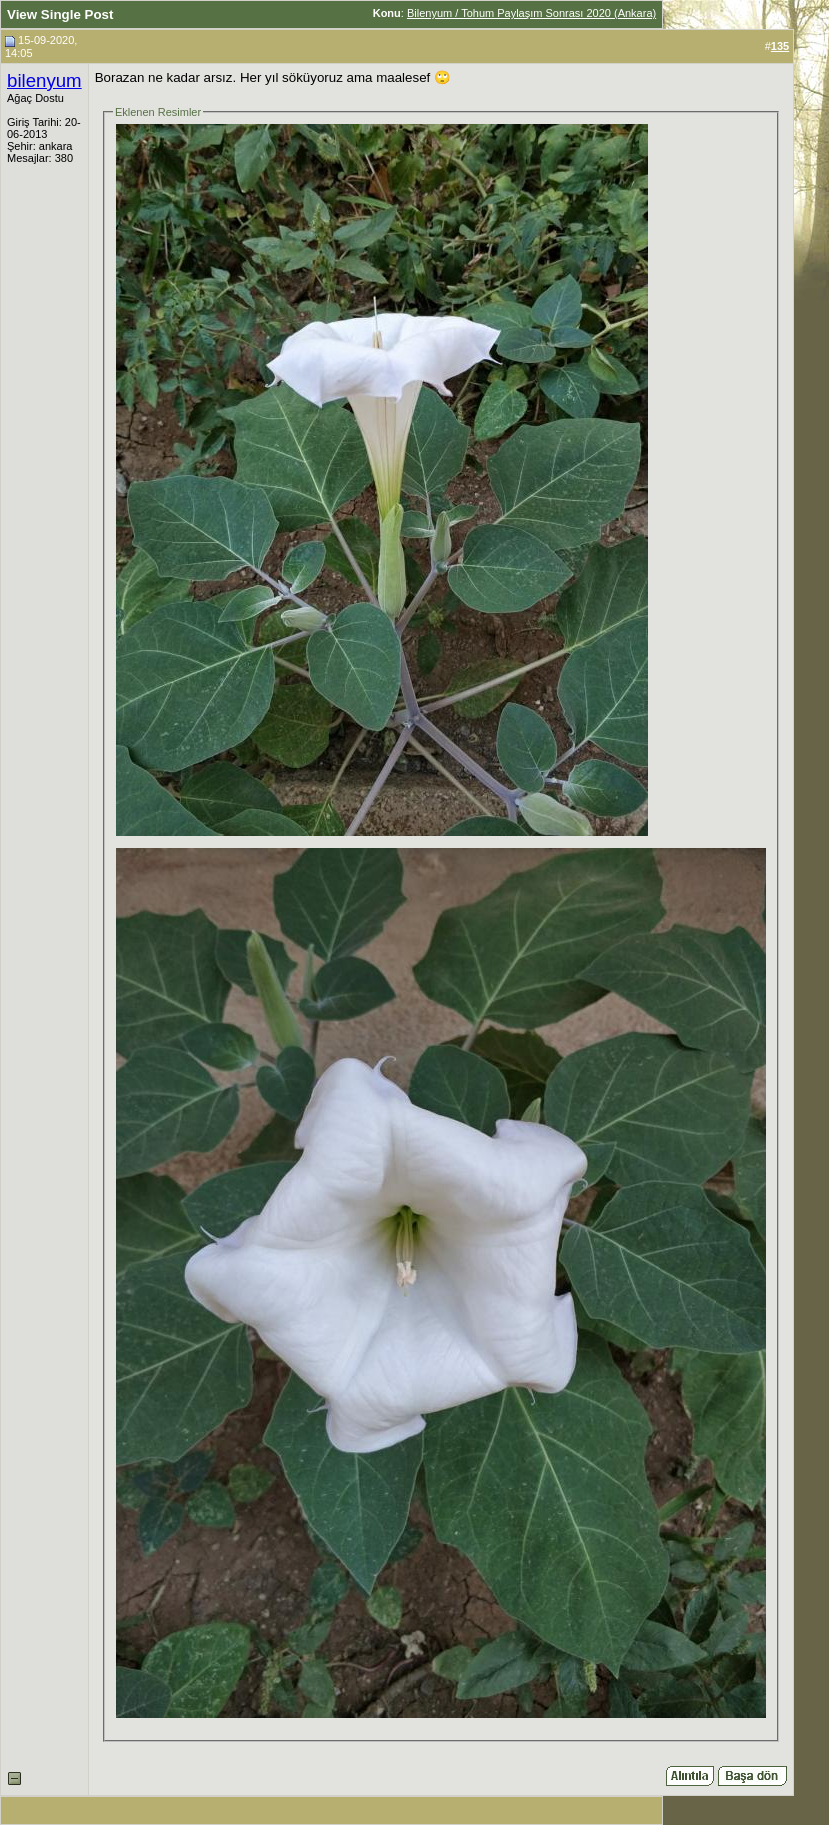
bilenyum (44, 80)
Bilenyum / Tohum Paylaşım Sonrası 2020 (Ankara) (531, 13)
